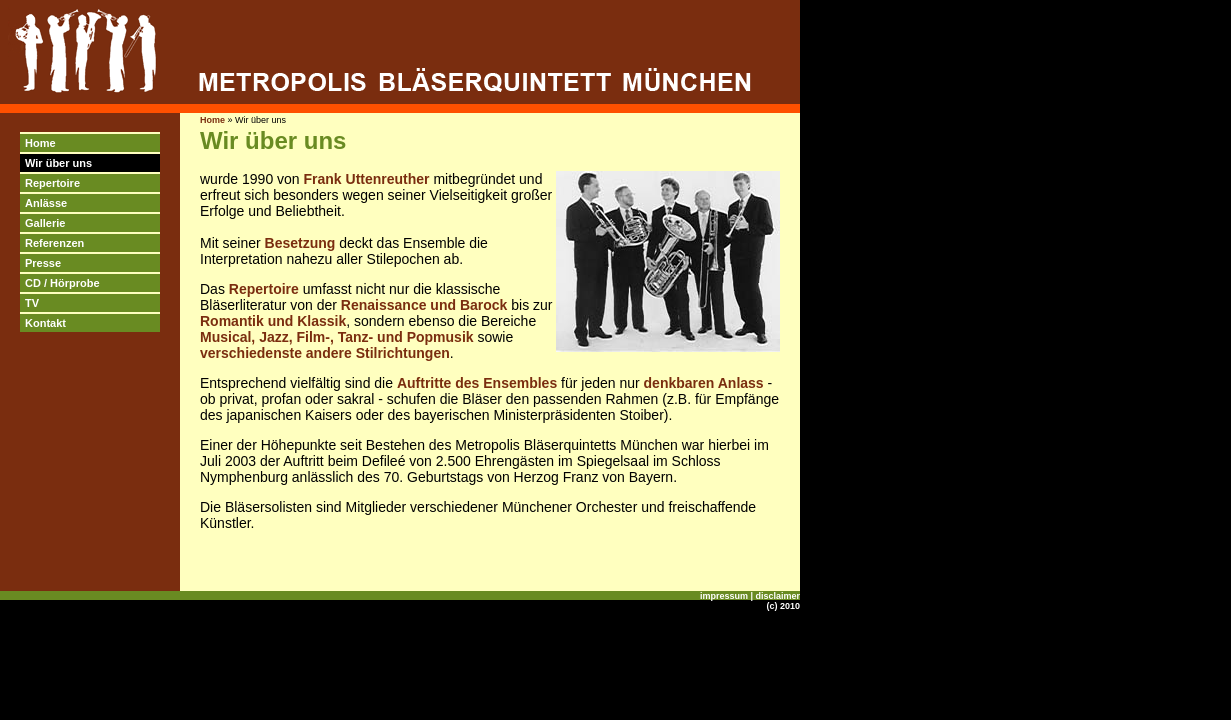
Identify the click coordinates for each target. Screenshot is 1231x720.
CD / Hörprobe (62, 283)
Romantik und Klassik (273, 321)
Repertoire (52, 183)
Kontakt (45, 323)
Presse (43, 263)
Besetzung (300, 243)
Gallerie (45, 223)
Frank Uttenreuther (367, 179)
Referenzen (54, 243)
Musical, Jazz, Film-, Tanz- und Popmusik (337, 337)
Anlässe (46, 203)
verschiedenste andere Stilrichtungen (325, 353)
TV (32, 303)
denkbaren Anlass (704, 383)
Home (40, 143)
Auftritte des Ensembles (477, 383)
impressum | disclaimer (750, 596)
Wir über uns (58, 163)
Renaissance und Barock (424, 305)
